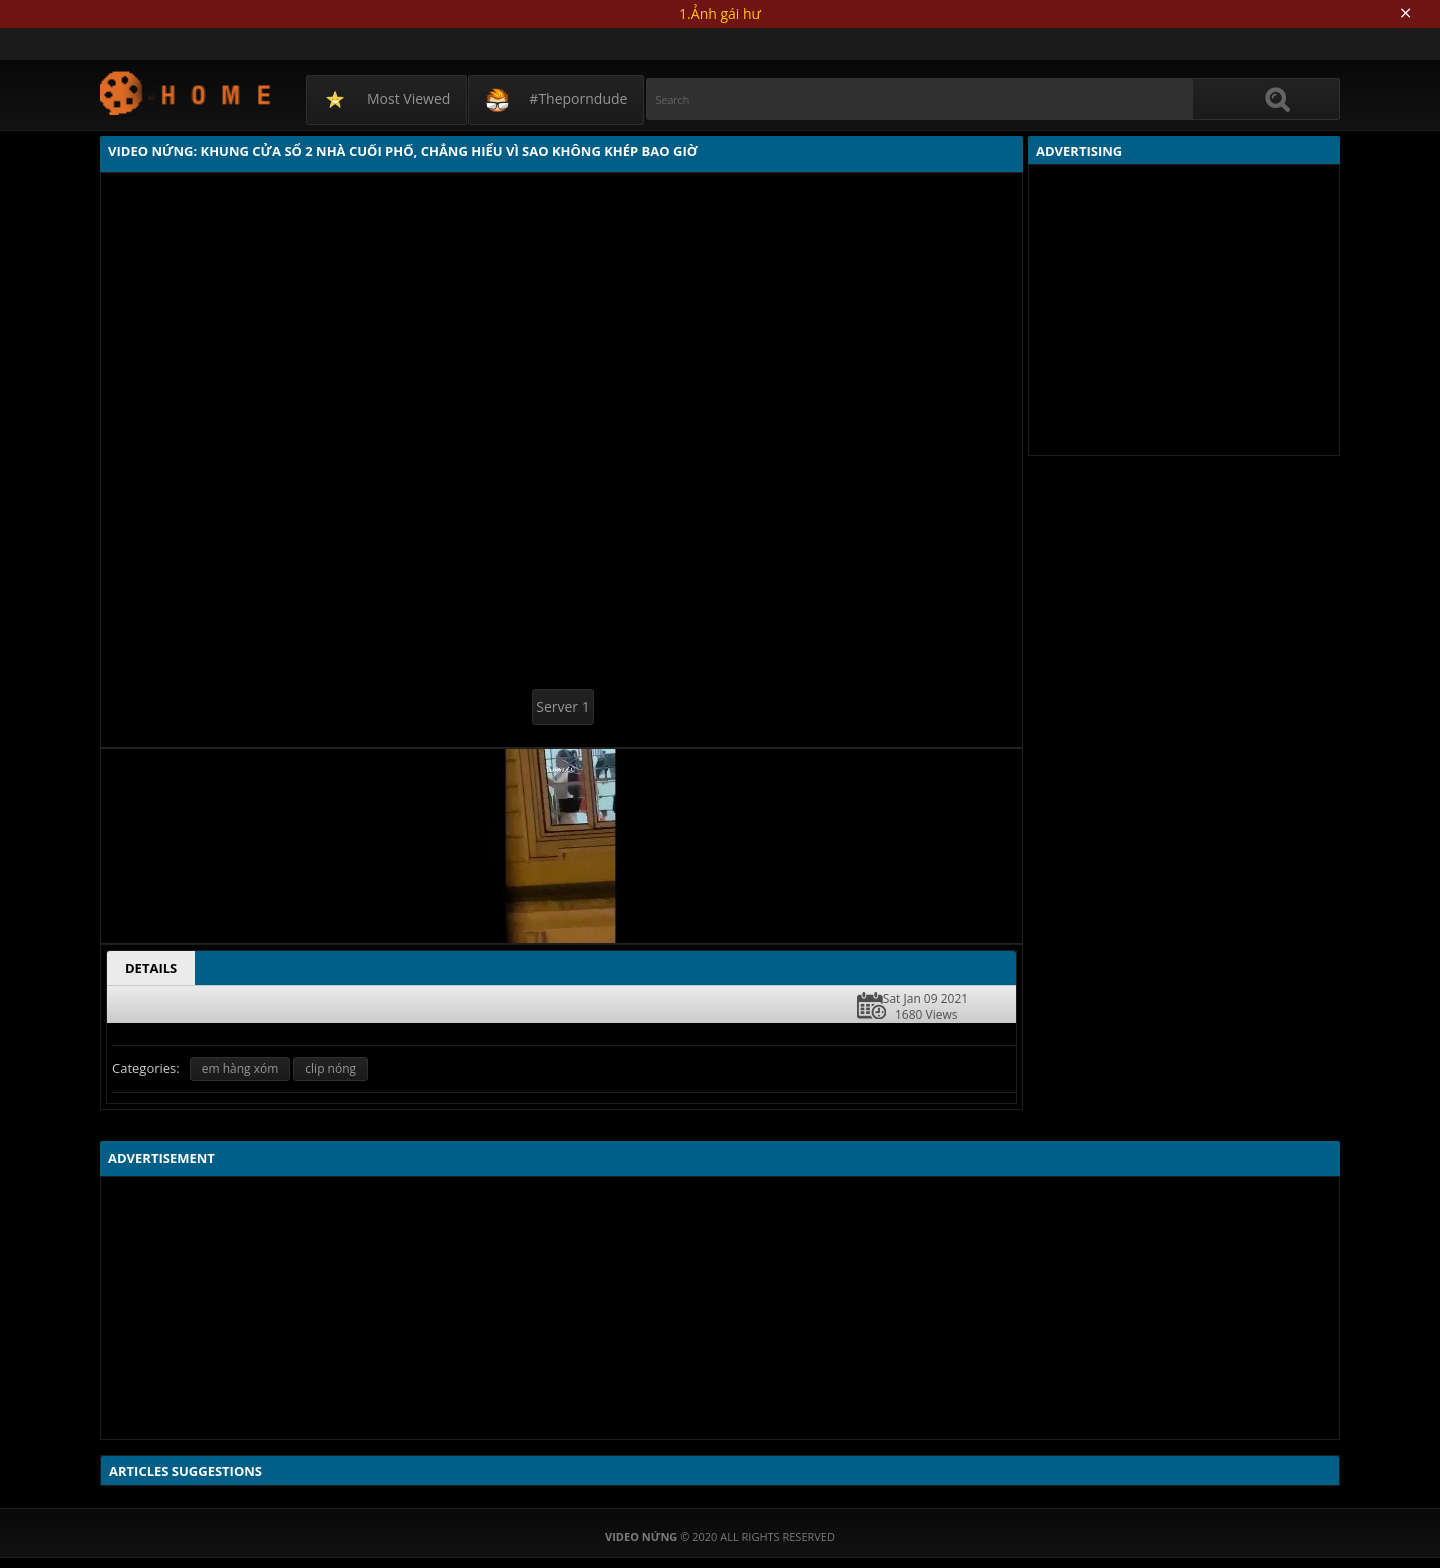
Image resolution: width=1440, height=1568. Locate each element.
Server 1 (562, 706)
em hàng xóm (240, 1068)
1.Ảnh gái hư (720, 13)
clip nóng (330, 1068)
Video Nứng (186, 92)
